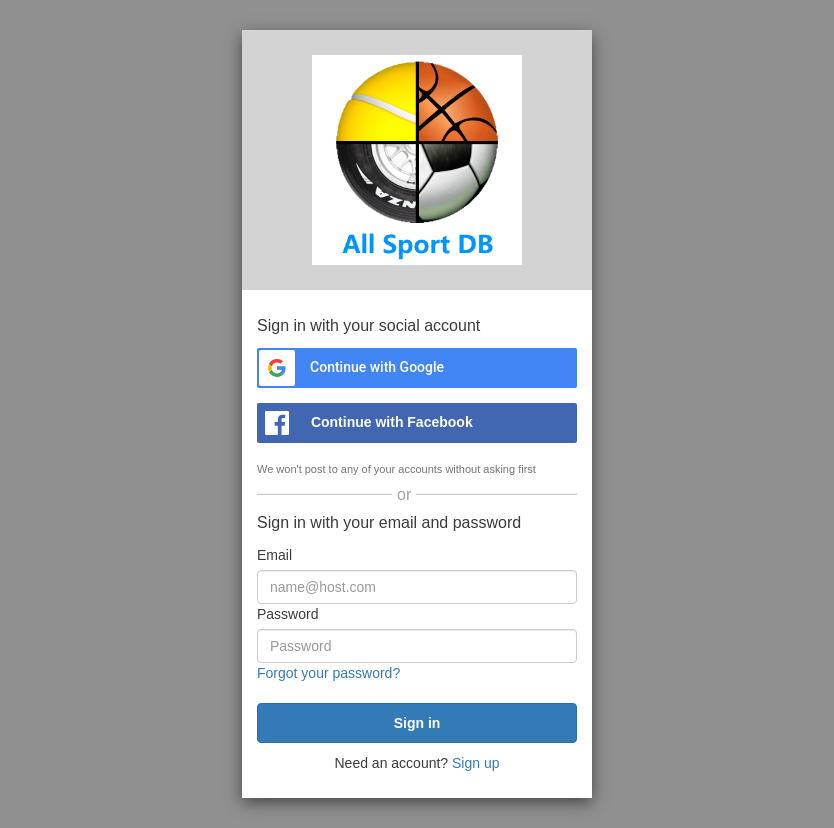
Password (287, 614)
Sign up (475, 763)
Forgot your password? (328, 673)
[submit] (417, 723)
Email (274, 555)
